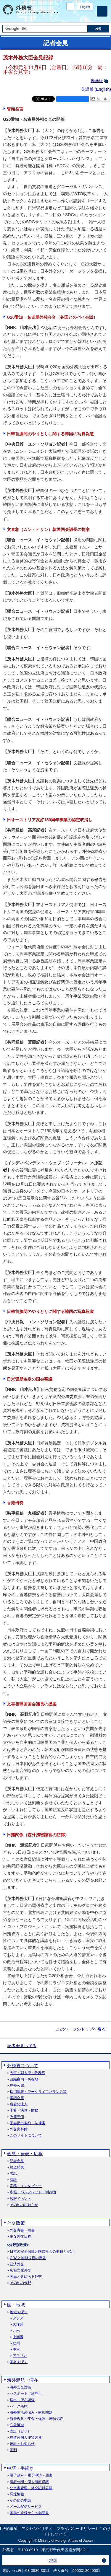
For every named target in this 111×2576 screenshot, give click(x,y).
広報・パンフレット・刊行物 (33, 2192)
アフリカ (20, 2356)
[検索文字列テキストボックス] (45, 28)
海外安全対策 (20, 2387)
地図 (53, 2560)
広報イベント (20, 2199)
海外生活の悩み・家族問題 (31, 2412)
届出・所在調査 (22, 2400)
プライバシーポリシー (76, 2529)
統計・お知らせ (22, 2444)
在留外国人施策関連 (26, 2438)
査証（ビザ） (20, 2431)
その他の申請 (20, 2500)
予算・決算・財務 (24, 2110)
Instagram (82, 16)
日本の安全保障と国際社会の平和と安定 (42, 2252)
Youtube (90, 16)
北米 (16, 2331)
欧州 (16, 2343)
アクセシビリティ (37, 2529)
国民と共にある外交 (26, 2277)
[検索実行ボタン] (98, 28)
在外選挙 (17, 2425)
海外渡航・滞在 (22, 2380)
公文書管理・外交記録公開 (31, 2488)
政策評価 (17, 2117)
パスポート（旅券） (26, 2394)
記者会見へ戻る (21, 2045)
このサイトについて (26, 2135)
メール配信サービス (26, 2507)
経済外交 (17, 2264)
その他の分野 (20, 2283)
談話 (13, 2174)
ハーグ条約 (19, 2406)
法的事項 (9, 2529)
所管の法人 (19, 2104)
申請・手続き (20, 2468)
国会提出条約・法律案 (27, 2123)
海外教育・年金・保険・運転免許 (36, 2419)
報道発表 (17, 2167)
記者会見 (17, 2161)
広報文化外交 (20, 2270)
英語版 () (96, 89)
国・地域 (16, 2304)
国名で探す (19, 2362)
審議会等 (17, 2098)
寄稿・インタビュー (26, 2186)
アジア (18, 2318)
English (85, 7)
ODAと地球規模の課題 (28, 2258)
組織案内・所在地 (24, 2079)
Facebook (75, 16)
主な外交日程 (20, 2236)
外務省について (22, 2065)
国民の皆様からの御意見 (29, 2513)
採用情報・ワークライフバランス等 (38, 2092)
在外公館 (17, 2086)
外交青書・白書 (22, 2230)
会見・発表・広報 (25, 2153)
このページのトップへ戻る (81, 2029)
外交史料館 (19, 2129)
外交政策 (16, 2222)
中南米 (18, 2337)
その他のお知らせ (24, 2205)
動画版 (97, 80)
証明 (13, 2450)
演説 (13, 2180)
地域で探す (19, 2312)
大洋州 (18, 2324)
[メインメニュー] (102, 11)
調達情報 (17, 2494)
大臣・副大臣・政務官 (27, 2073)
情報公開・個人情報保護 (29, 2482)
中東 (16, 2350)
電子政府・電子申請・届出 (31, 2475)
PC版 (70, 6)
